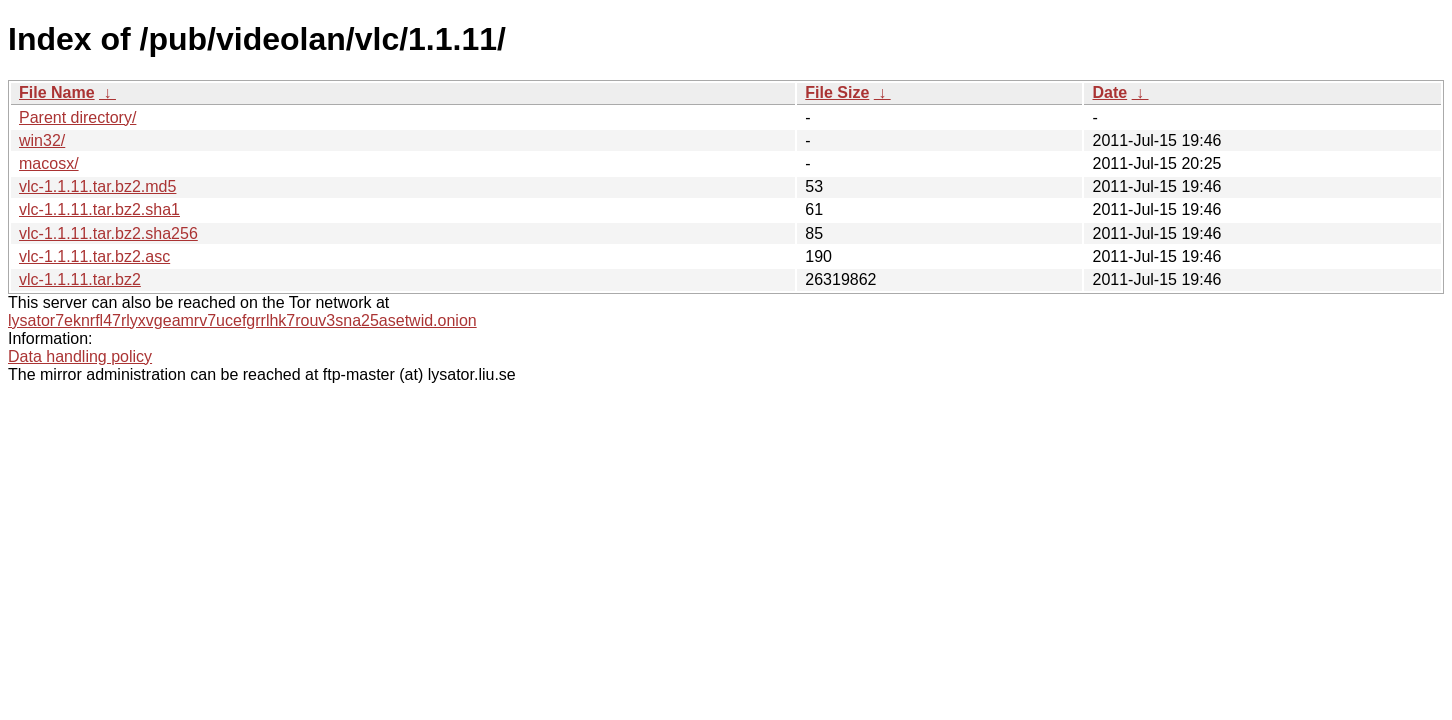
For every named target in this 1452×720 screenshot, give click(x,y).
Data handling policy (80, 356)
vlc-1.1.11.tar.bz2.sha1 (99, 209)
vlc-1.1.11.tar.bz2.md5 (97, 186)
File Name (57, 92)
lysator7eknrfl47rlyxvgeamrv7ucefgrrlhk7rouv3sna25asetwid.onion (242, 320)
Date (1109, 92)
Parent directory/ (77, 117)
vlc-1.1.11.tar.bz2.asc (94, 256)
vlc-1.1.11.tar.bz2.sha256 (108, 233)
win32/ (42, 140)
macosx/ (49, 163)
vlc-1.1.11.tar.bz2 (80, 279)
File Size (837, 92)
